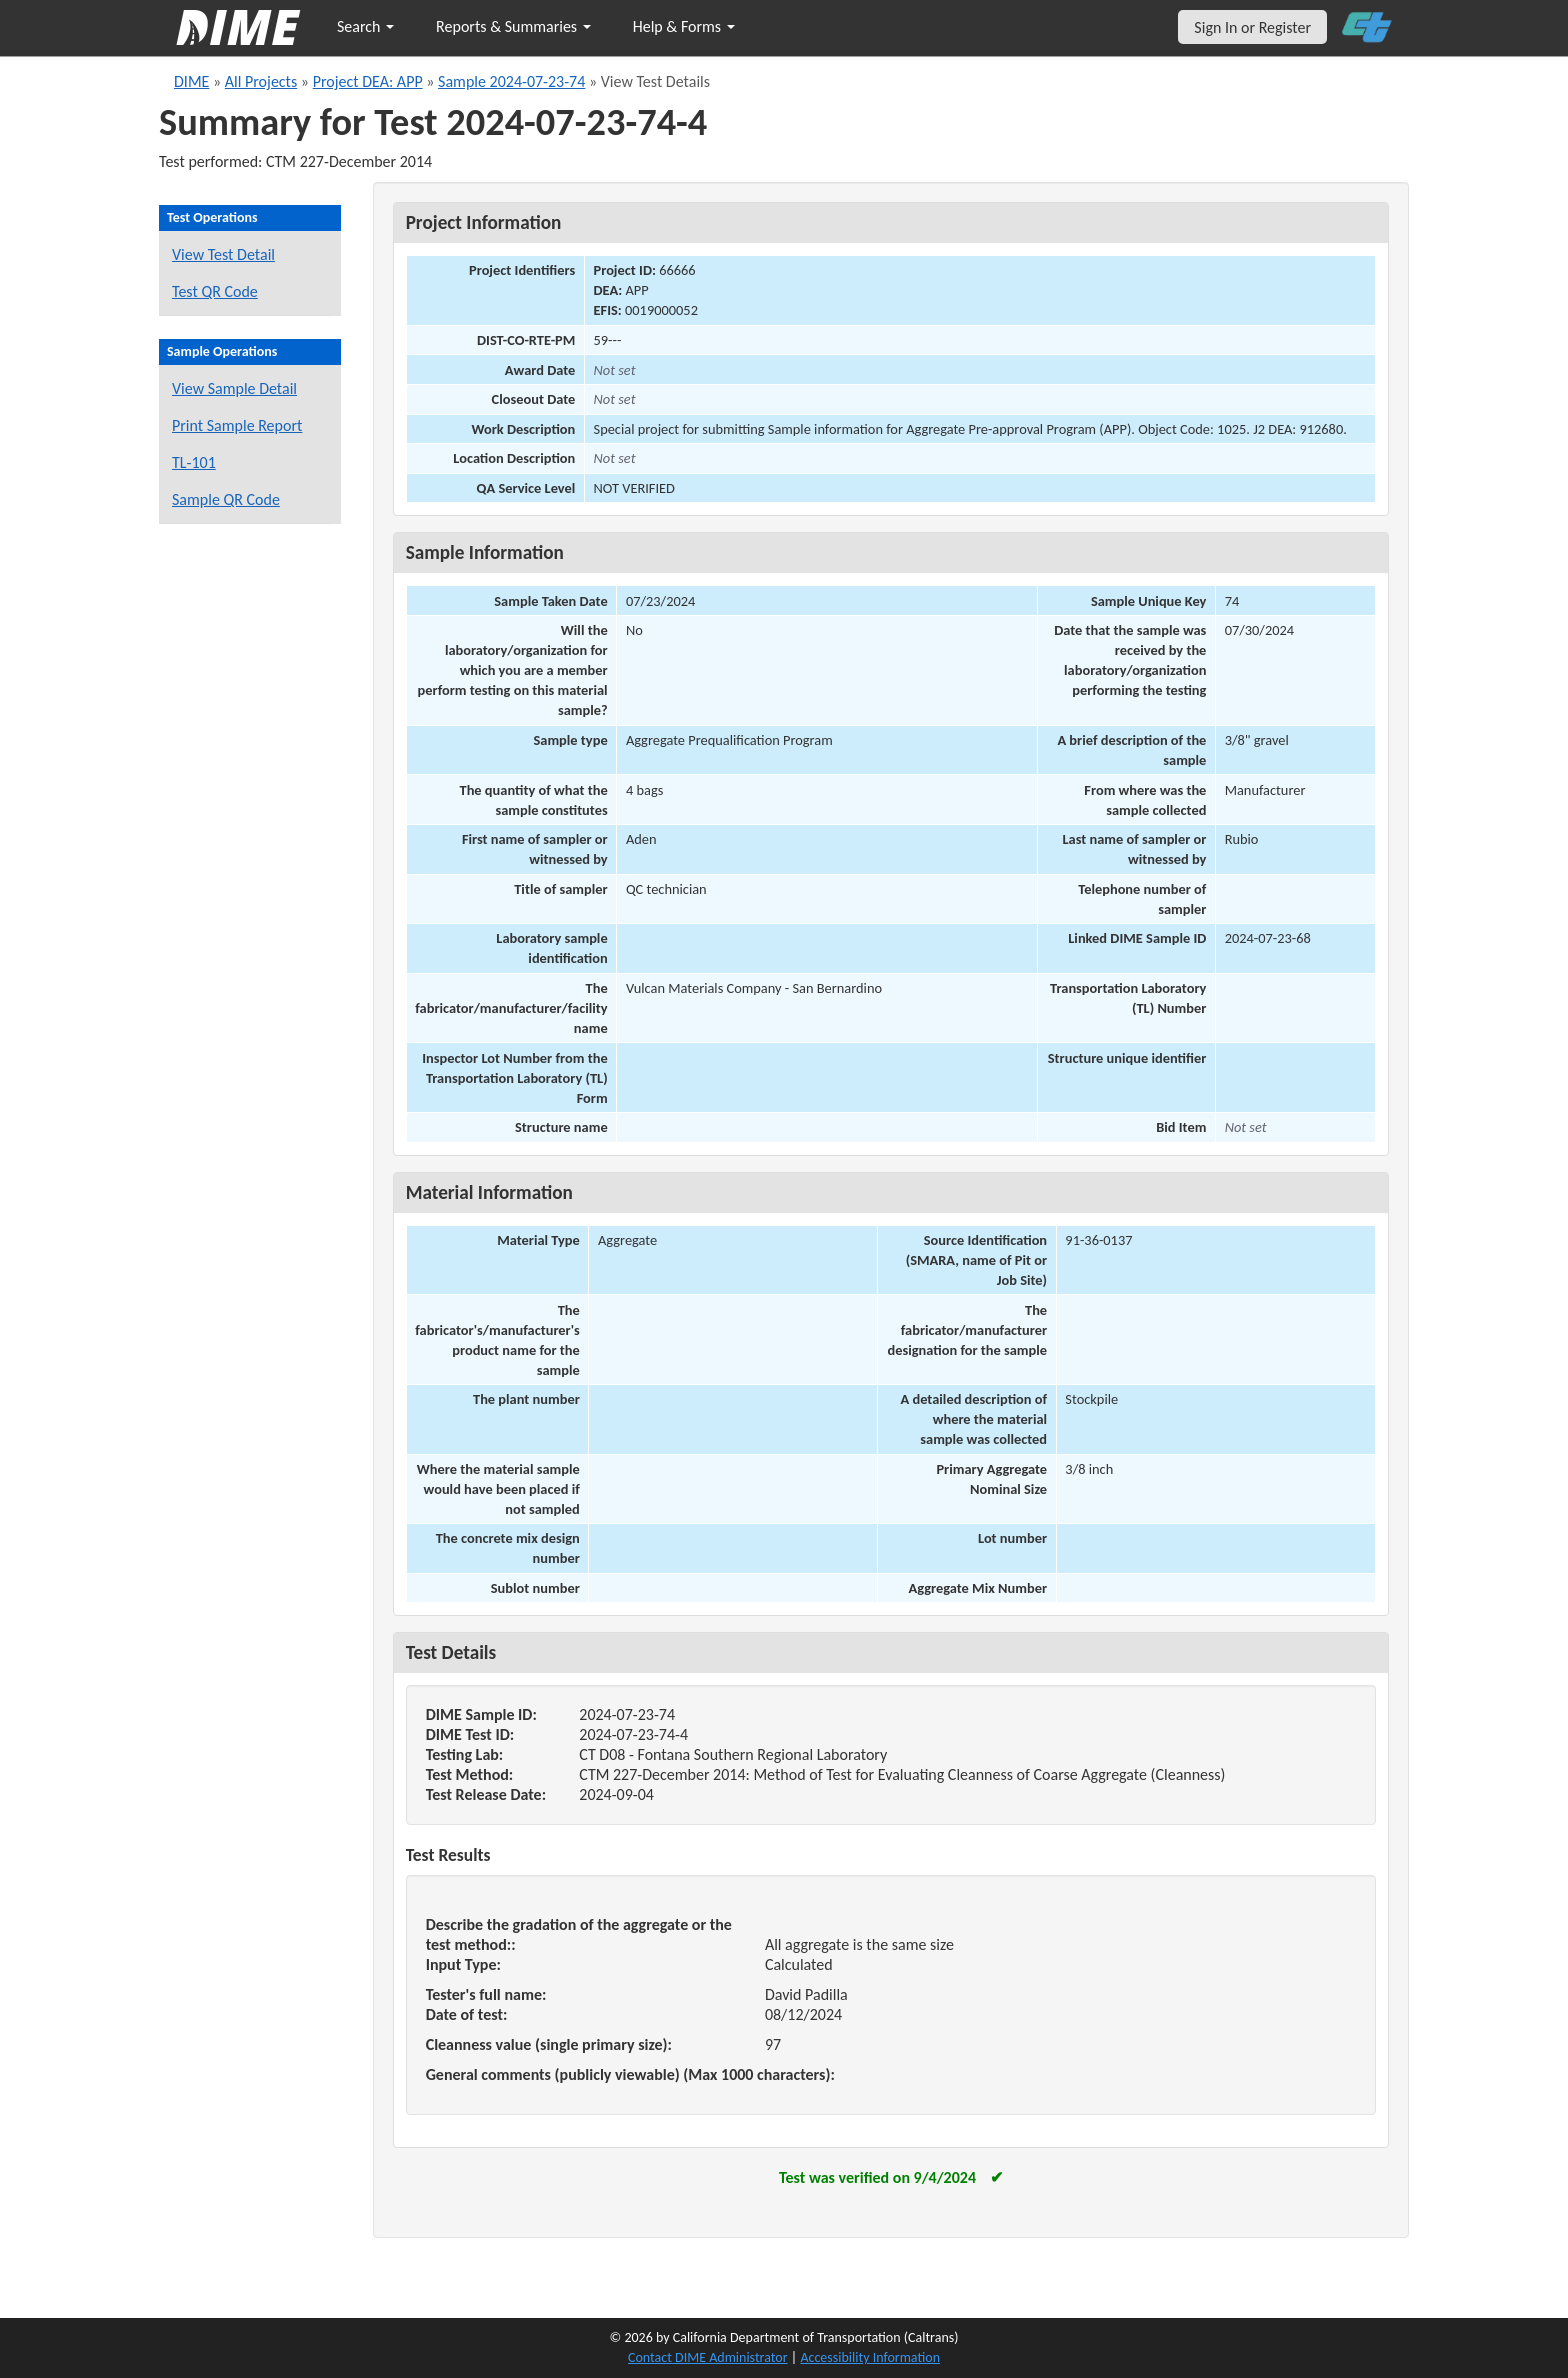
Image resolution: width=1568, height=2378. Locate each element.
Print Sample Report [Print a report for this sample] (237, 425)
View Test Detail (223, 254)
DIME (191, 81)
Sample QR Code (226, 499)
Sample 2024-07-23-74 (511, 81)
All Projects (261, 81)
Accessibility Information (870, 2357)
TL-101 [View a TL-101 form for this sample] (194, 462)
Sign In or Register (1252, 27)
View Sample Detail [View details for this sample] (234, 388)
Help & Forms (684, 26)
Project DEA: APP (368, 81)
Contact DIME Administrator (708, 2357)
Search (365, 26)
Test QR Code (215, 291)
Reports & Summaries (513, 26)
